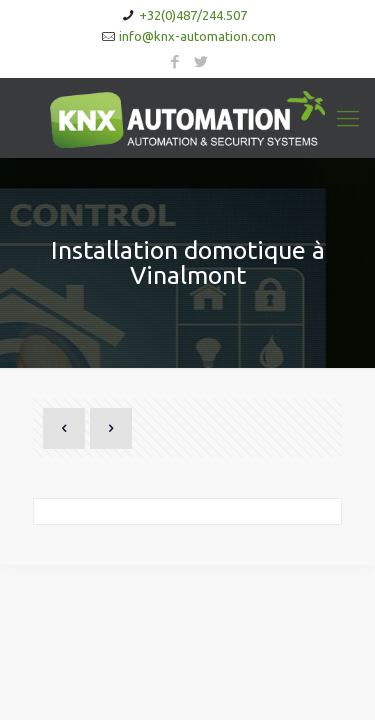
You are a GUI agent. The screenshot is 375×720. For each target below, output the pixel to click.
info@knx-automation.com (197, 36)
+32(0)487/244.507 (193, 15)
